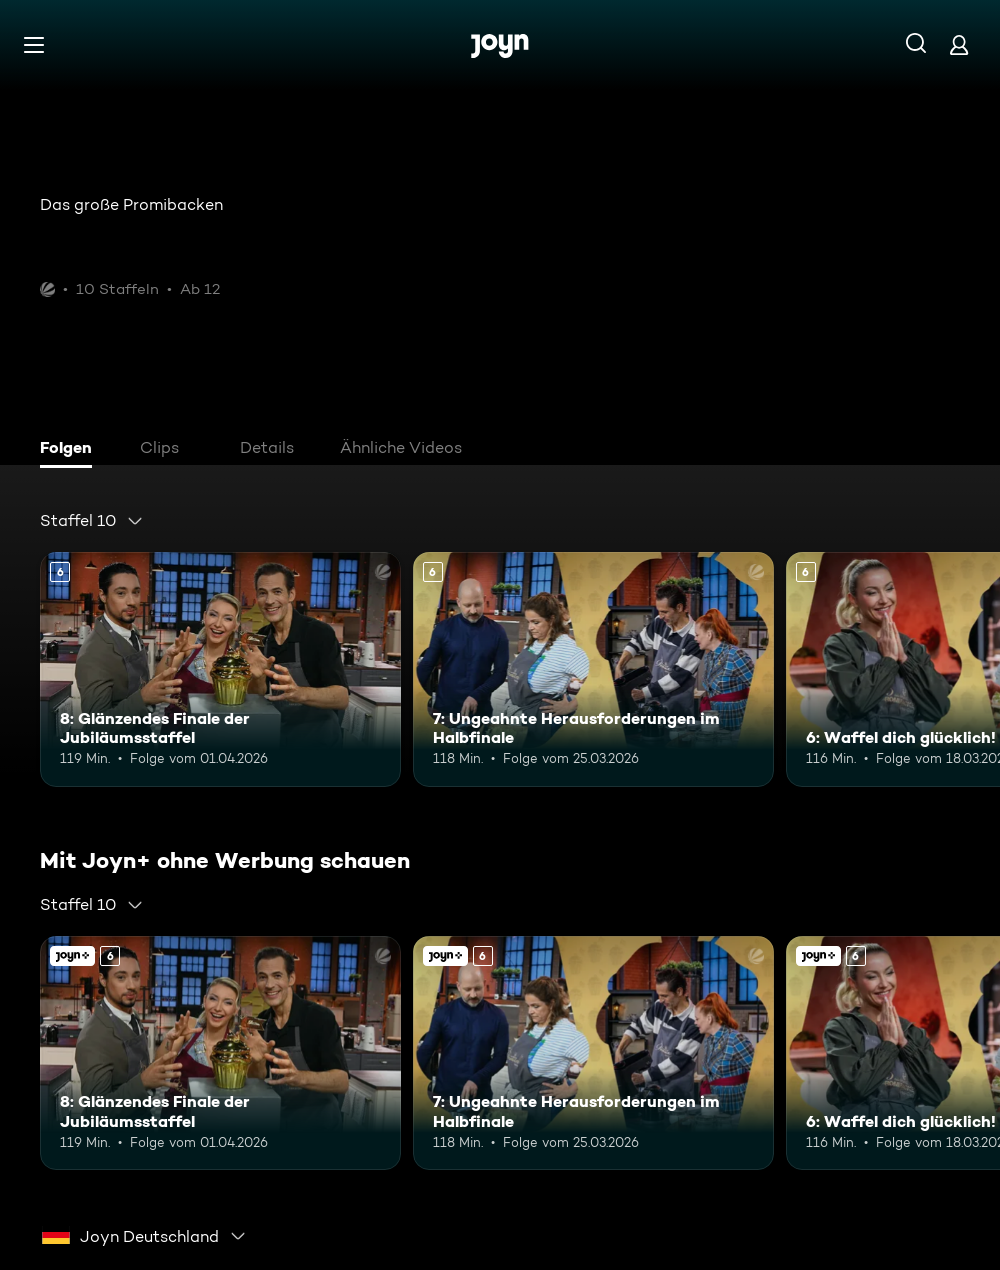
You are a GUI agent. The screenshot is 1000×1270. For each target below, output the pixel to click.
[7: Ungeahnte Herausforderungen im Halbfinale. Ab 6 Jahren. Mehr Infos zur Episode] (593, 669)
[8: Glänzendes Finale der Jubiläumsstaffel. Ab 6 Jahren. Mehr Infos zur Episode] (220, 669)
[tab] (71, 450)
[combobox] (92, 521)
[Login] (959, 44)
